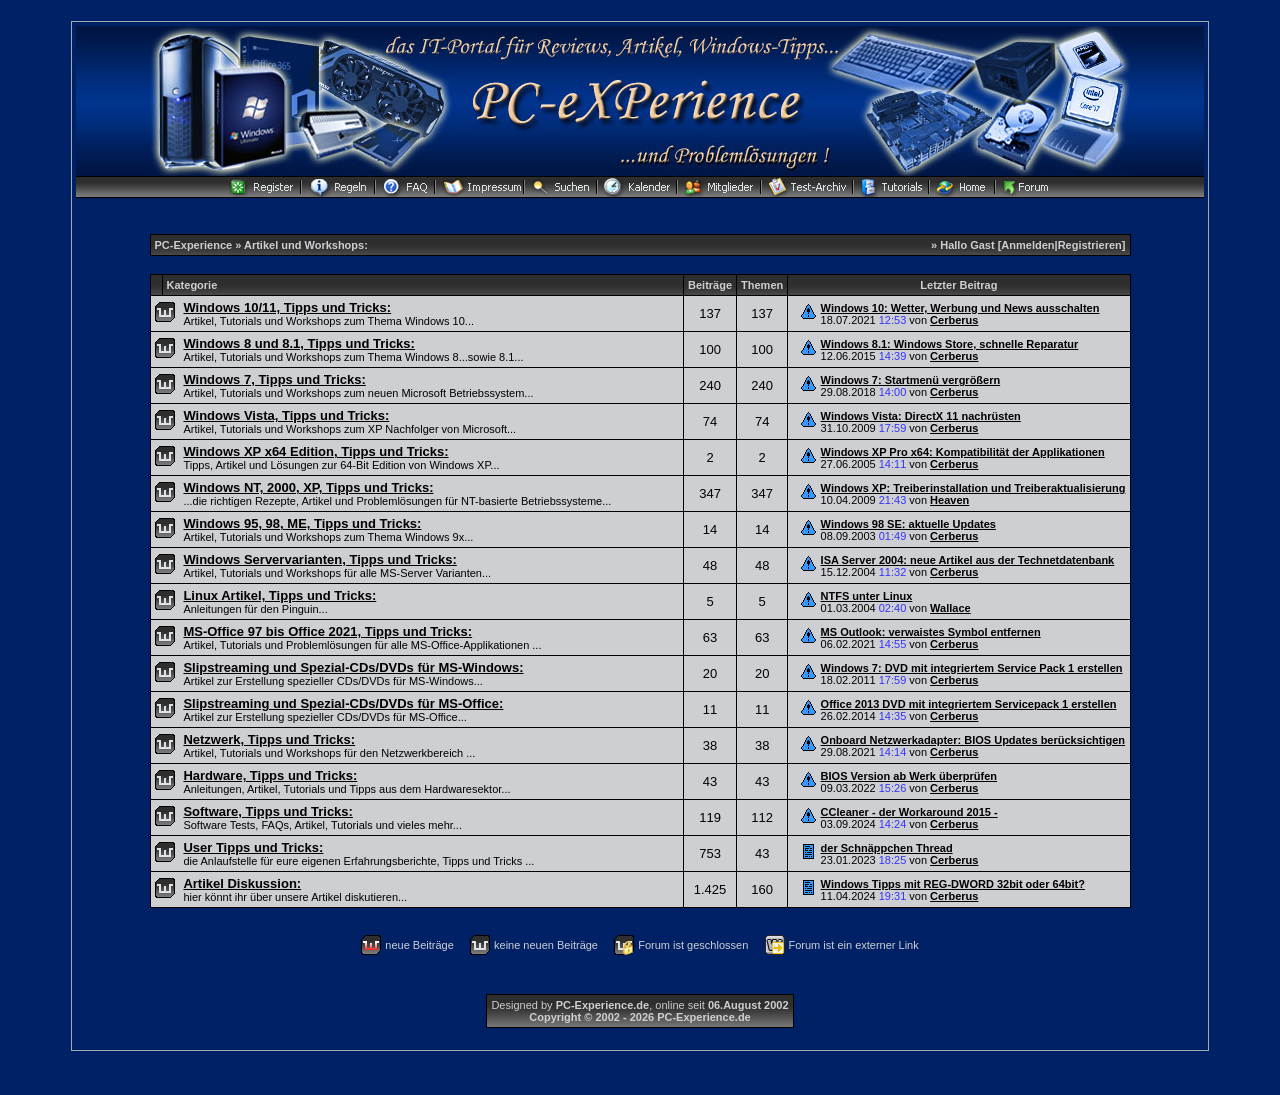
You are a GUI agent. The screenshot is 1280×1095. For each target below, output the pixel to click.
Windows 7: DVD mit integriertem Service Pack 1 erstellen (972, 668)
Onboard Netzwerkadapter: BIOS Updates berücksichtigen (973, 740)
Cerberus (954, 320)
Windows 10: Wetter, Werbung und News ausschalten (960, 308)
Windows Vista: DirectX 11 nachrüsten (921, 416)
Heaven (949, 500)
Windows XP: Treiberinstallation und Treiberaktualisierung (973, 488)
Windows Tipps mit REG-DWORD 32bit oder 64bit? (953, 884)
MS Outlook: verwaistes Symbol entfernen (931, 632)
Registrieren (1090, 245)
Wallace (950, 608)
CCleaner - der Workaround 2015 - (909, 812)
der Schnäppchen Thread (887, 848)
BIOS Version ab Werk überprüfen (909, 776)
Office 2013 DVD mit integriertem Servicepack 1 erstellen (969, 704)
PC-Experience (195, 245)
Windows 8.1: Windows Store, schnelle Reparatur (950, 344)
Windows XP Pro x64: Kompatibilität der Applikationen (963, 452)
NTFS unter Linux (867, 596)
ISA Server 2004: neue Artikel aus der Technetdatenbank (968, 560)
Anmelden (1027, 245)
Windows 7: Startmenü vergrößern (911, 380)
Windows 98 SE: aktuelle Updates (908, 524)
